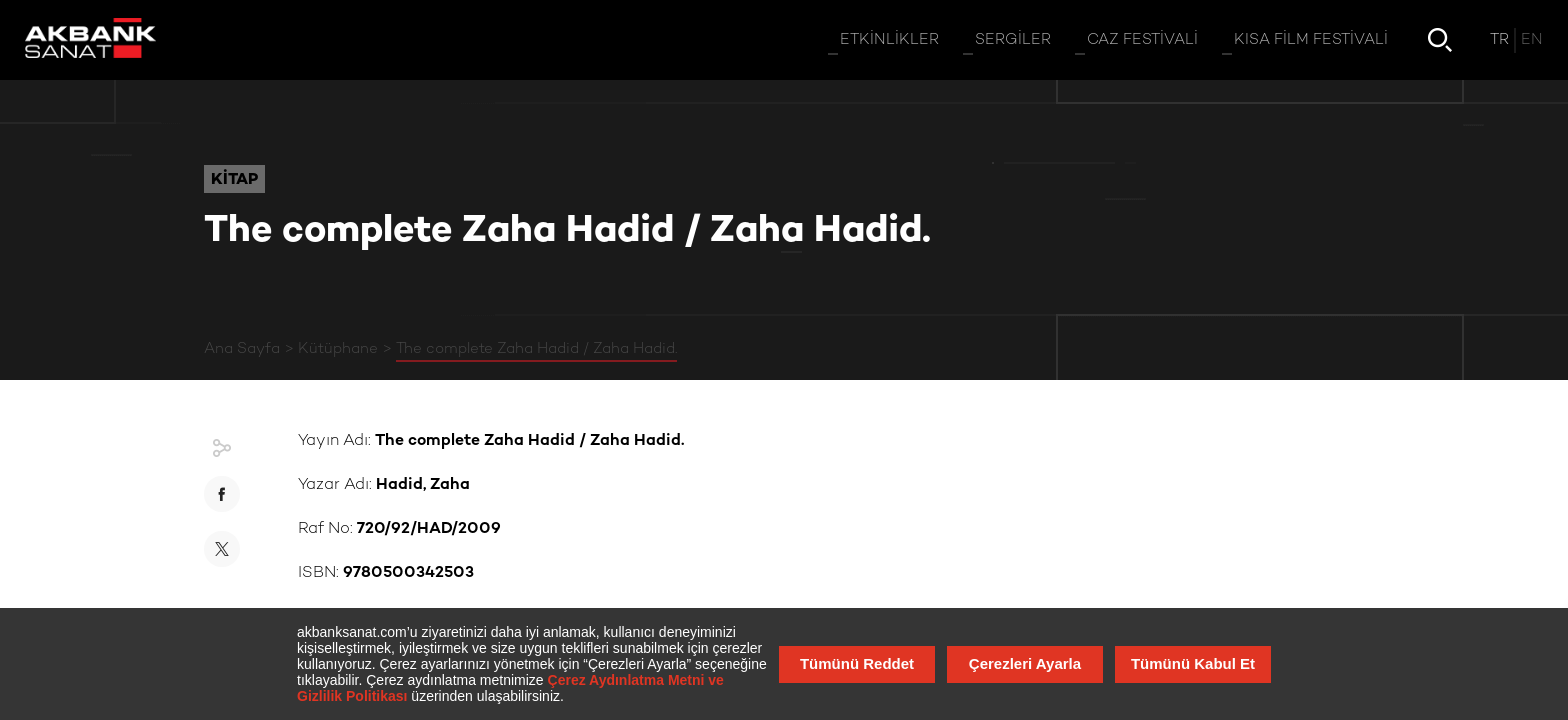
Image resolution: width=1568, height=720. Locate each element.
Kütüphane (338, 349)
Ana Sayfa (242, 349)
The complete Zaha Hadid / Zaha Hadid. (536, 349)
